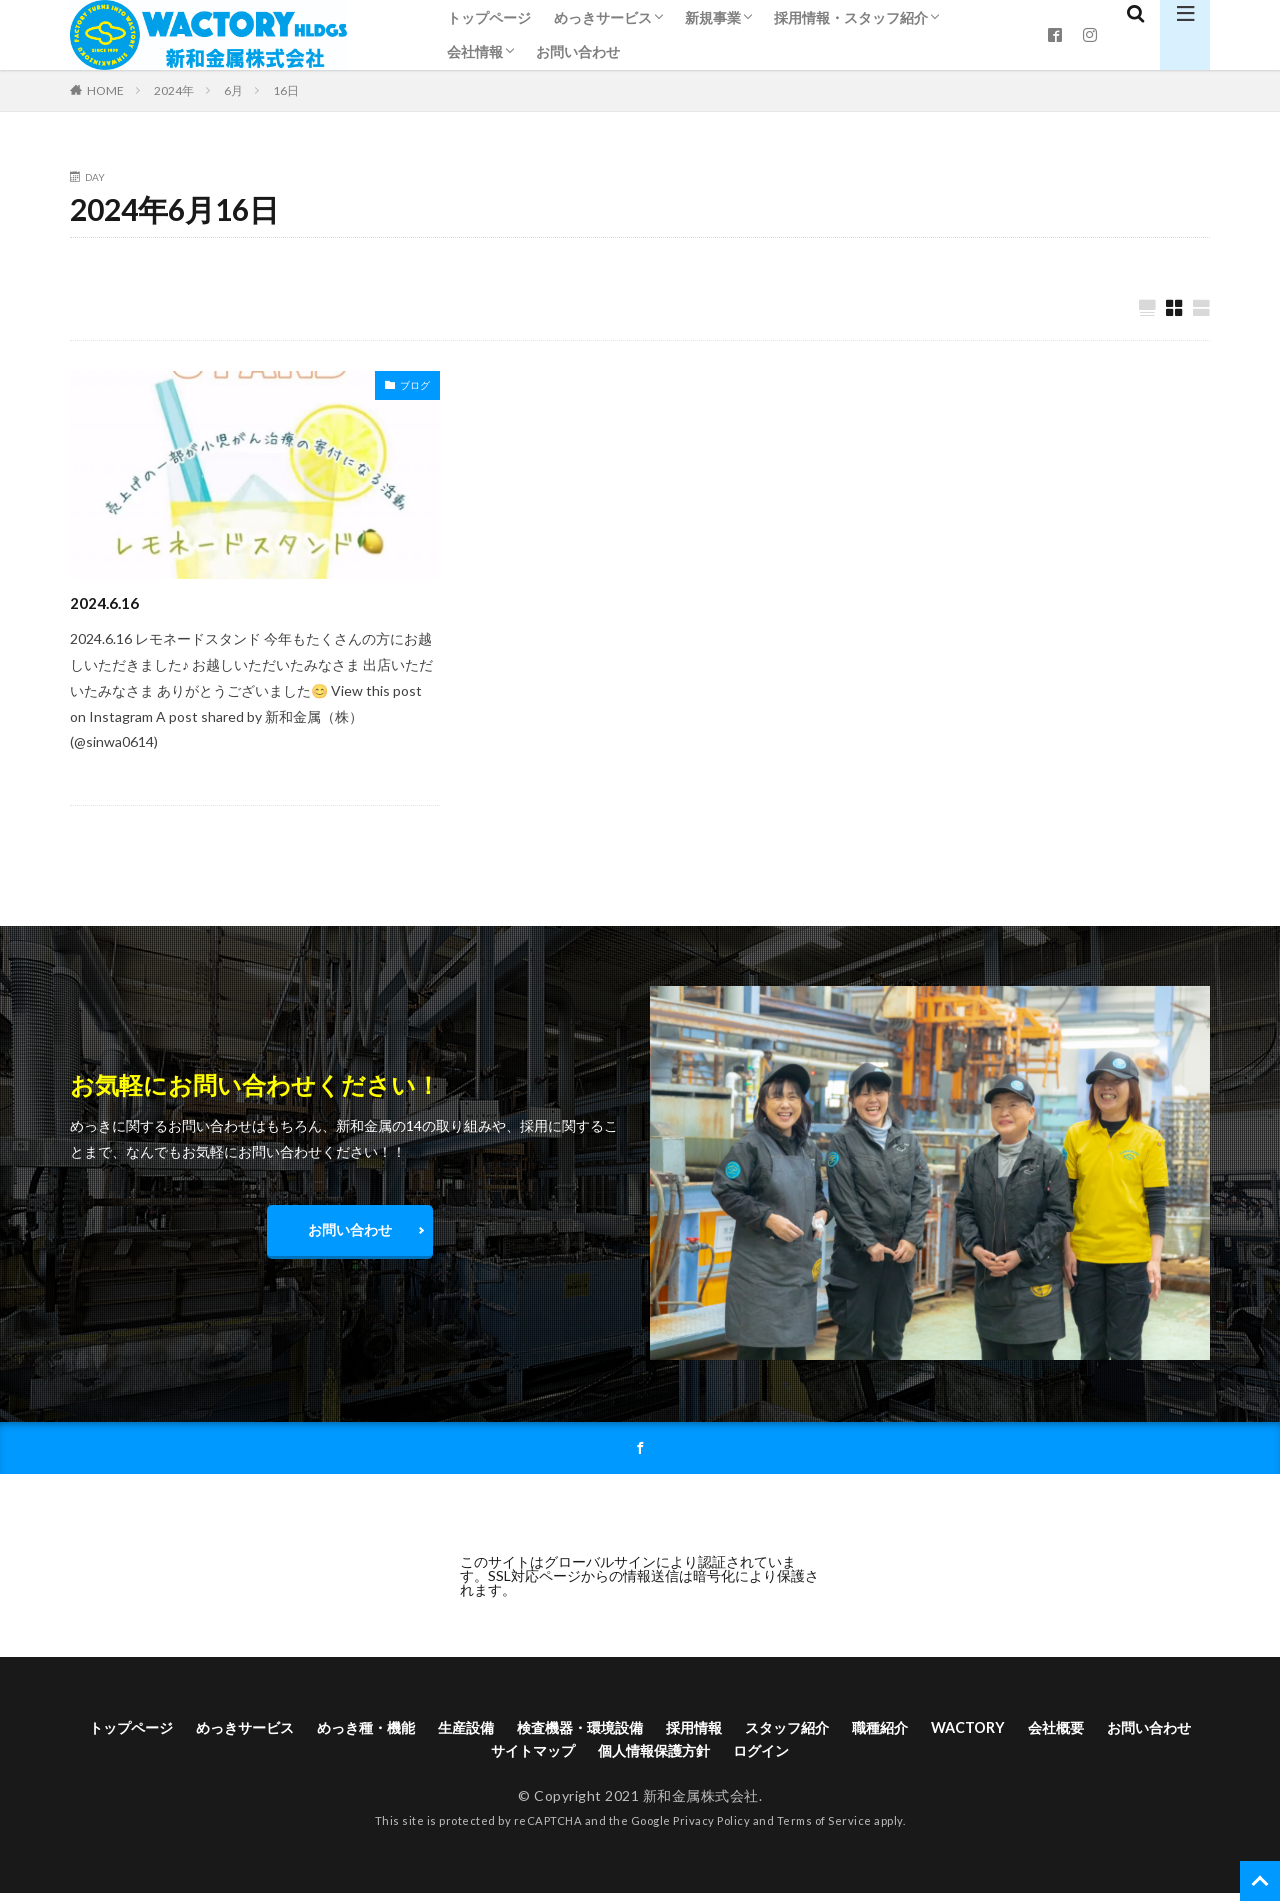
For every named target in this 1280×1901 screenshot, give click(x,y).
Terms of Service (824, 1828)
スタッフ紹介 (866, 1731)
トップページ (489, 17)
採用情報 (763, 1731)
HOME (105, 90)
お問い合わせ (578, 51)
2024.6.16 (109, 603)
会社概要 (1161, 1731)
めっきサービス (603, 17)
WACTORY (1065, 1731)
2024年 (174, 90)
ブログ (415, 386)
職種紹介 (969, 1731)
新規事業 (713, 17)
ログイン (835, 1757)
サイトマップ (581, 1757)
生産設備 (509, 1731)
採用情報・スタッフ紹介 (851, 17)
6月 (233, 90)
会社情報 (475, 51)
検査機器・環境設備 (636, 1731)
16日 (286, 90)
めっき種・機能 (398, 1731)
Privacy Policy (711, 1828)
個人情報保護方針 (716, 1757)
